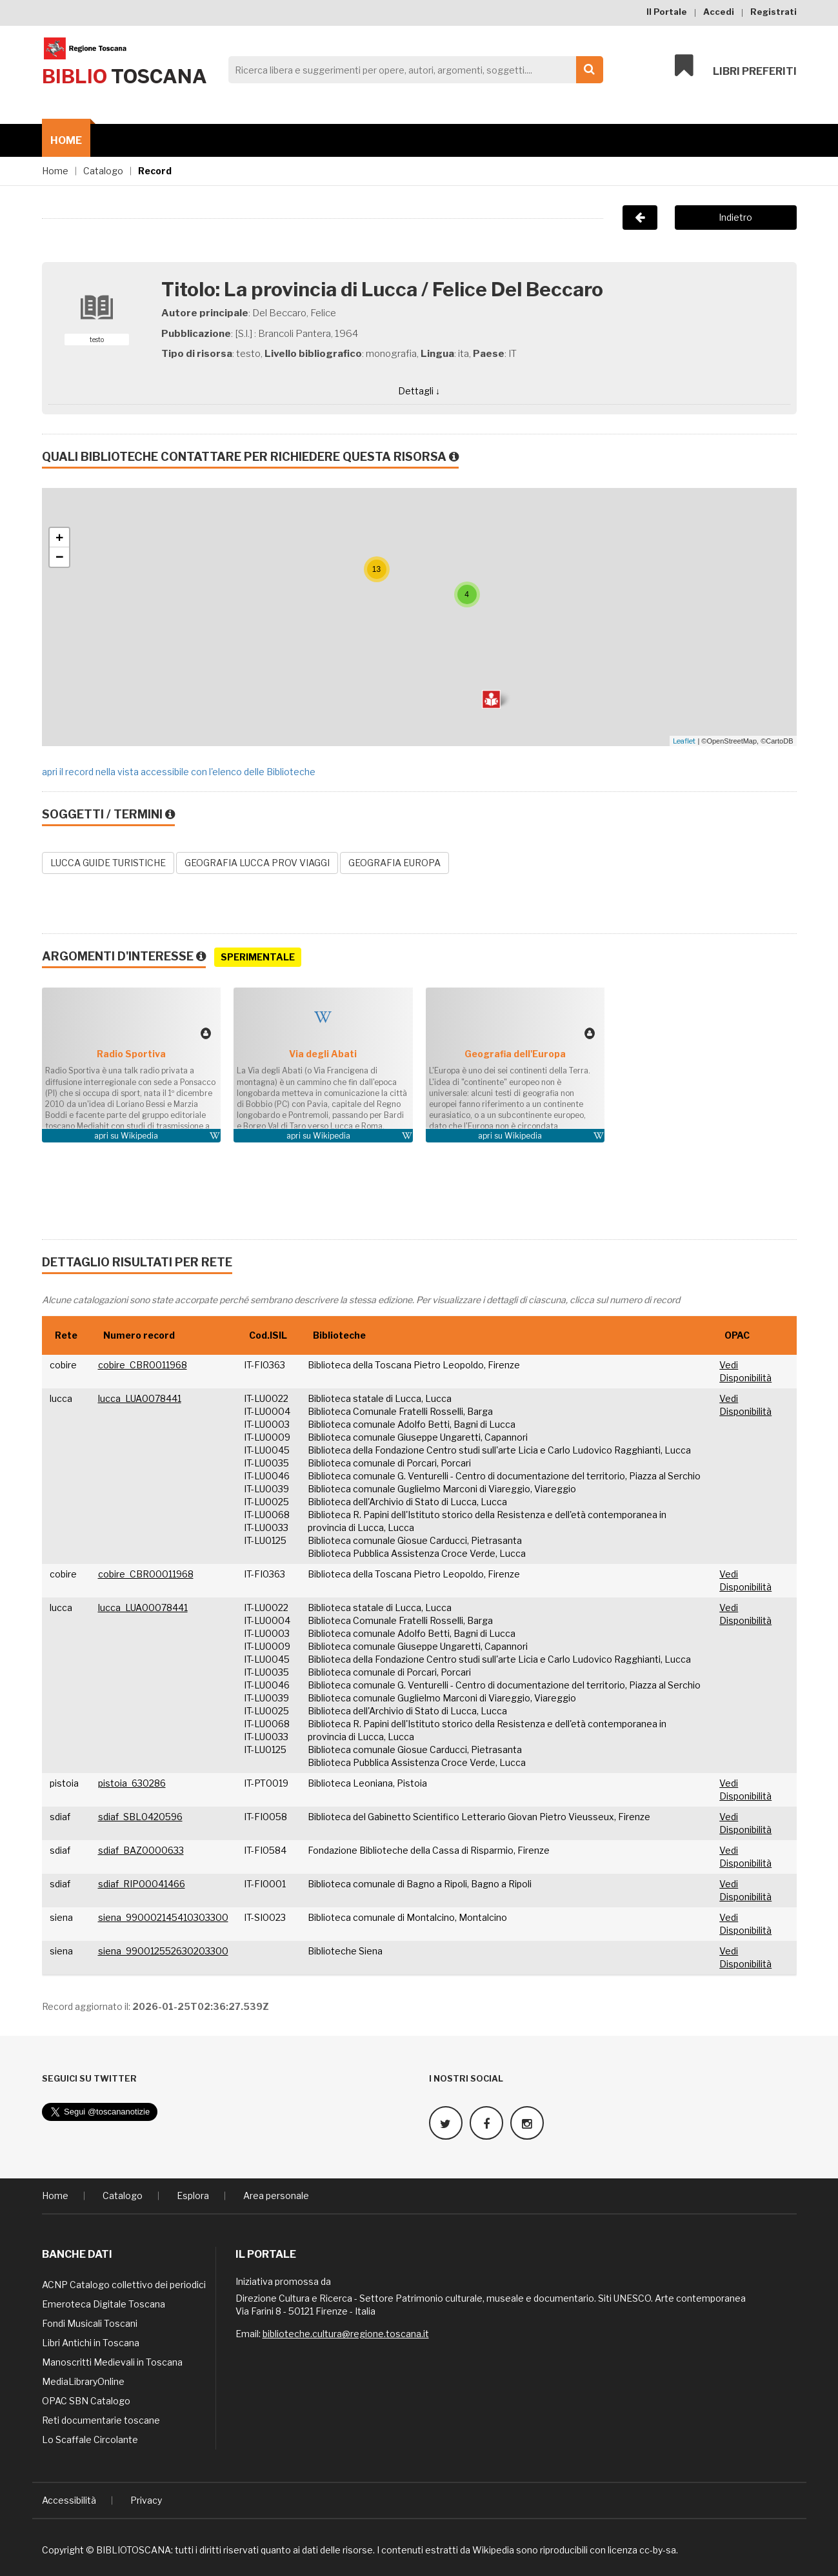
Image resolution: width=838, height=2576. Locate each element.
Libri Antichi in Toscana (90, 2342)
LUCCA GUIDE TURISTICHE (108, 862)
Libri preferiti (736, 66)
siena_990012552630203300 (163, 1950)
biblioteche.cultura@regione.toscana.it (346, 2333)
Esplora (193, 2195)
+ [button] (59, 537)
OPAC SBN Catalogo (86, 2400)
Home (66, 140)
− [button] (59, 557)
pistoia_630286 (132, 1783)
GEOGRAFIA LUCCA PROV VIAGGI (257, 862)
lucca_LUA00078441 (143, 1607)
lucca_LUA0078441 (139, 1398)
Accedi (718, 11)
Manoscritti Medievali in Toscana (112, 2362)
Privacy (146, 2500)
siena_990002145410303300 (163, 1917)
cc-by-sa (657, 2549)
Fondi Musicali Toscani (89, 2323)
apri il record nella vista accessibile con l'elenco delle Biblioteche (178, 771)
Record (155, 170)
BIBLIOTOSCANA (133, 2549)
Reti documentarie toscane (101, 2420)
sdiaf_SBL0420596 (140, 1816)
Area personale (276, 2195)
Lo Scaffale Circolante (90, 2439)
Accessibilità (69, 2500)
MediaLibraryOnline (83, 2381)
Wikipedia (139, 1136)
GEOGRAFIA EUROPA (394, 862)
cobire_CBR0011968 (142, 1364)
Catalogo (103, 170)
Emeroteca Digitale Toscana (103, 2303)
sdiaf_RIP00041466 (141, 1883)
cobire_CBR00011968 (146, 1573)
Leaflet (684, 740)
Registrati (773, 11)
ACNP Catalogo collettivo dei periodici (124, 2284)
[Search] (412, 69)
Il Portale (666, 11)
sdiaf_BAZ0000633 (141, 1850)
